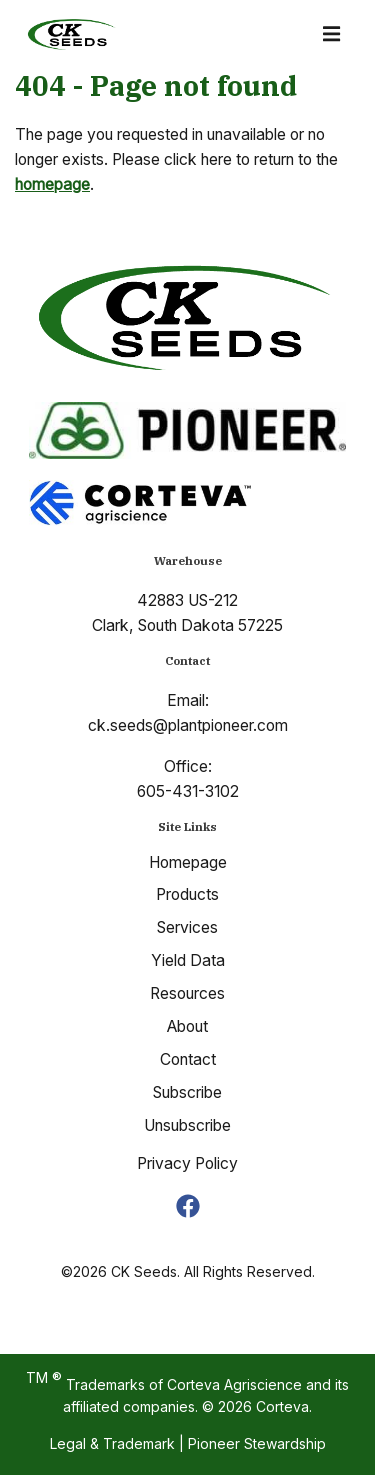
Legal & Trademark (112, 1443)
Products (187, 894)
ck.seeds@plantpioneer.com (188, 725)
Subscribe (187, 1092)
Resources (187, 993)
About (187, 1026)
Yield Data (188, 960)
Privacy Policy (187, 1163)
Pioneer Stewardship (257, 1443)
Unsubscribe (187, 1125)
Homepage (188, 862)
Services (187, 927)
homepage (52, 184)
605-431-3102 (188, 791)
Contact (188, 1059)
